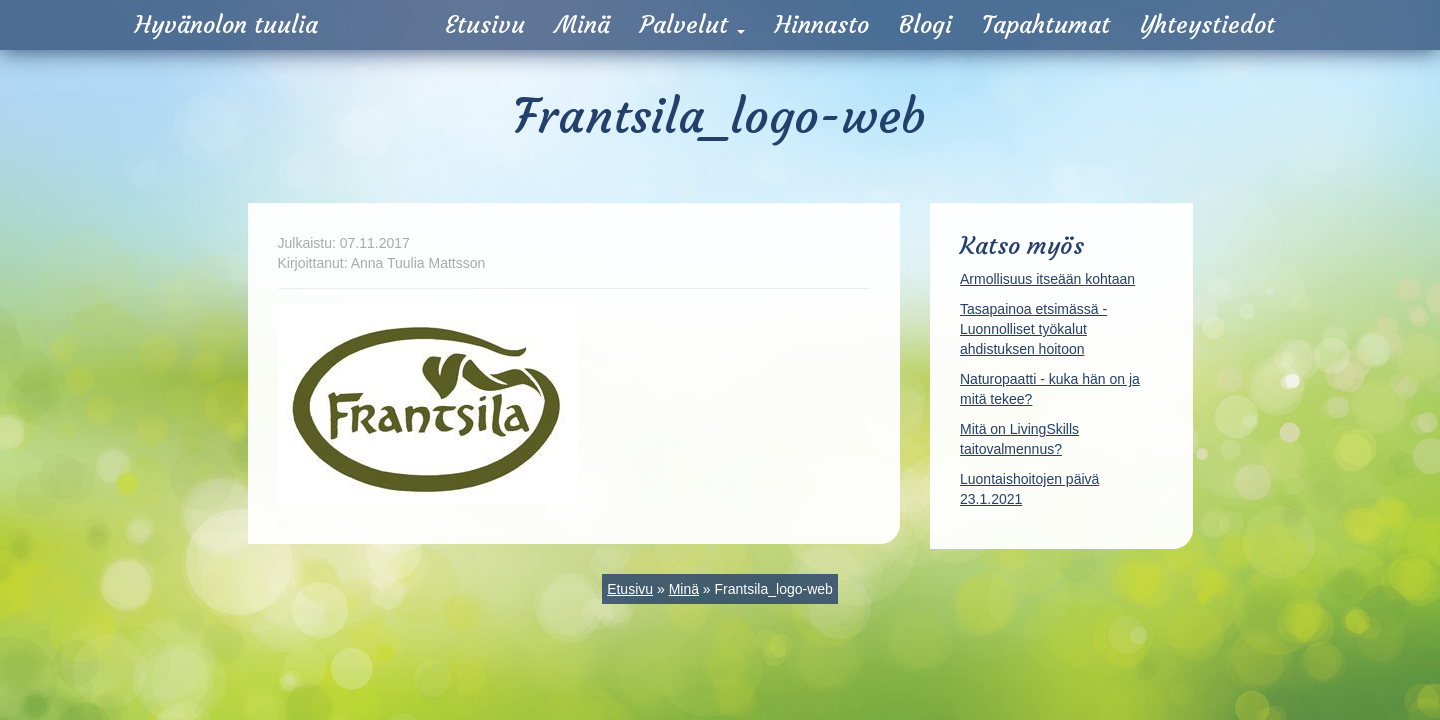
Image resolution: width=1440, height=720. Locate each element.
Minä (582, 25)
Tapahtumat (1046, 25)
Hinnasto (822, 25)
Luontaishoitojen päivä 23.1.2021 (1029, 489)
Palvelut (692, 25)
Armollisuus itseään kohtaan (1047, 279)
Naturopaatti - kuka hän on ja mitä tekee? (1050, 389)
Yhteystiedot (1207, 25)
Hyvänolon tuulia (226, 25)
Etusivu (485, 25)
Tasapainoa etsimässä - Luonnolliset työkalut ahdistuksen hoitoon (1033, 329)
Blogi (925, 25)
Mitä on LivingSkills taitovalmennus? (1019, 439)
